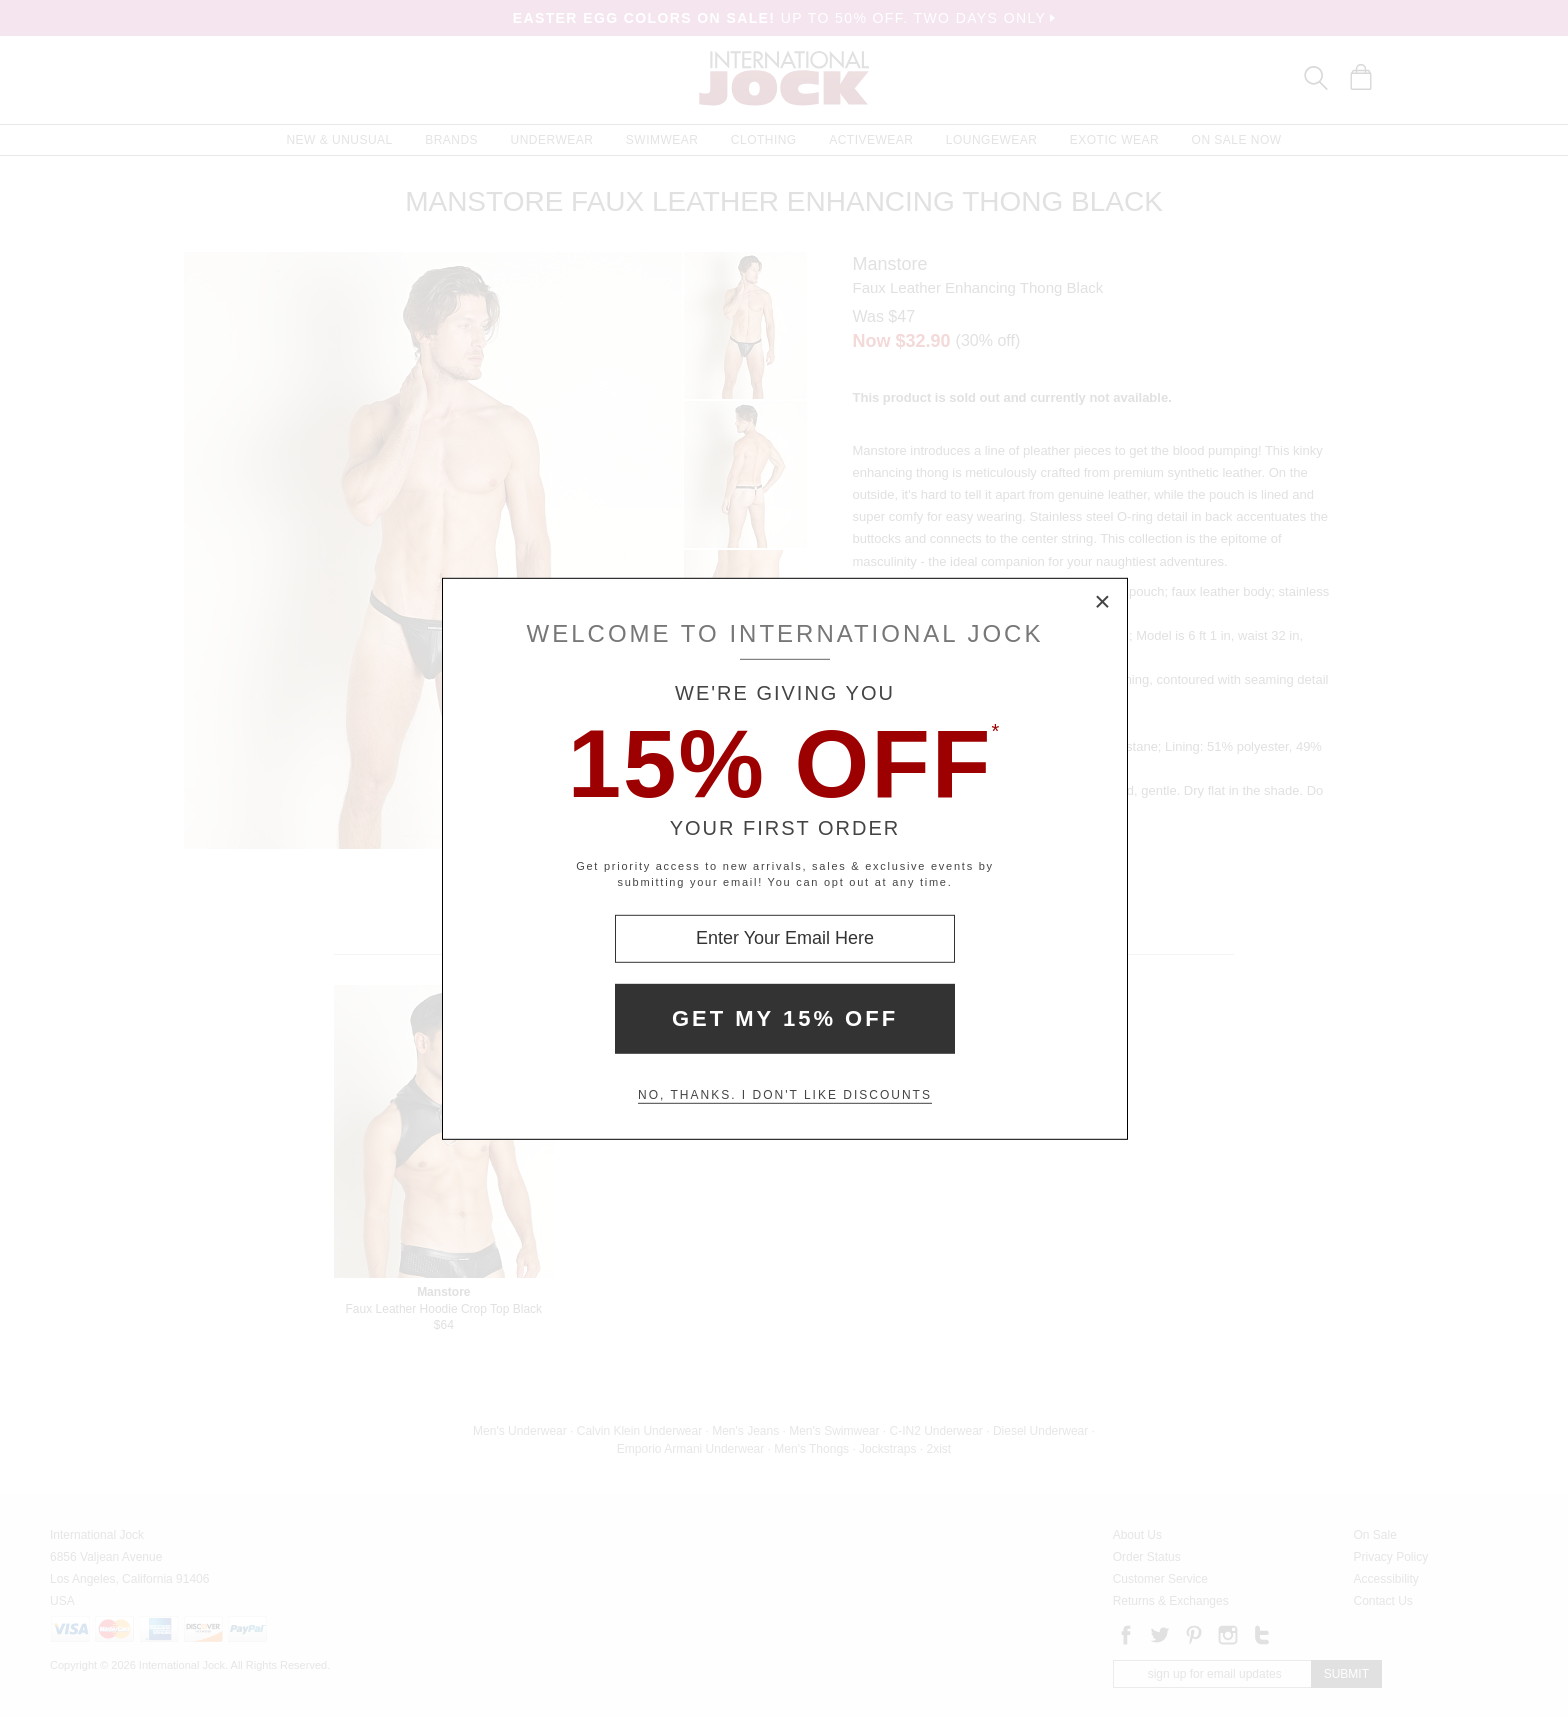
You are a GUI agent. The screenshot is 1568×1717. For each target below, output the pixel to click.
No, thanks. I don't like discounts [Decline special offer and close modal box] (785, 1095)
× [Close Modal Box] (1103, 602)
